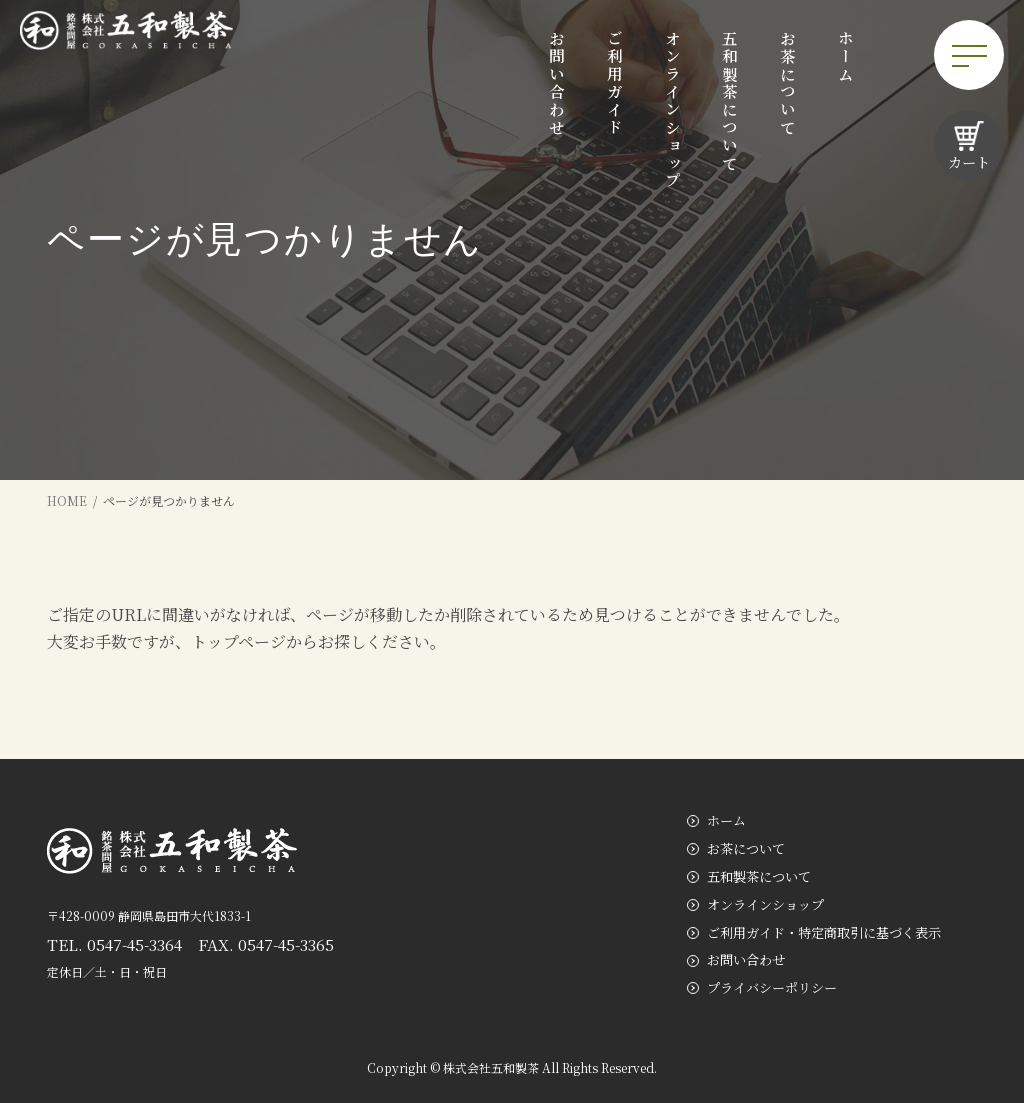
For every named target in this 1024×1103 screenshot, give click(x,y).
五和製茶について (759, 876)
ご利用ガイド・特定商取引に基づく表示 (824, 932)
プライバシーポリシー (772, 988)
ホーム (726, 820)
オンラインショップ (765, 904)
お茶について (746, 848)
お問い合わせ (746, 960)
